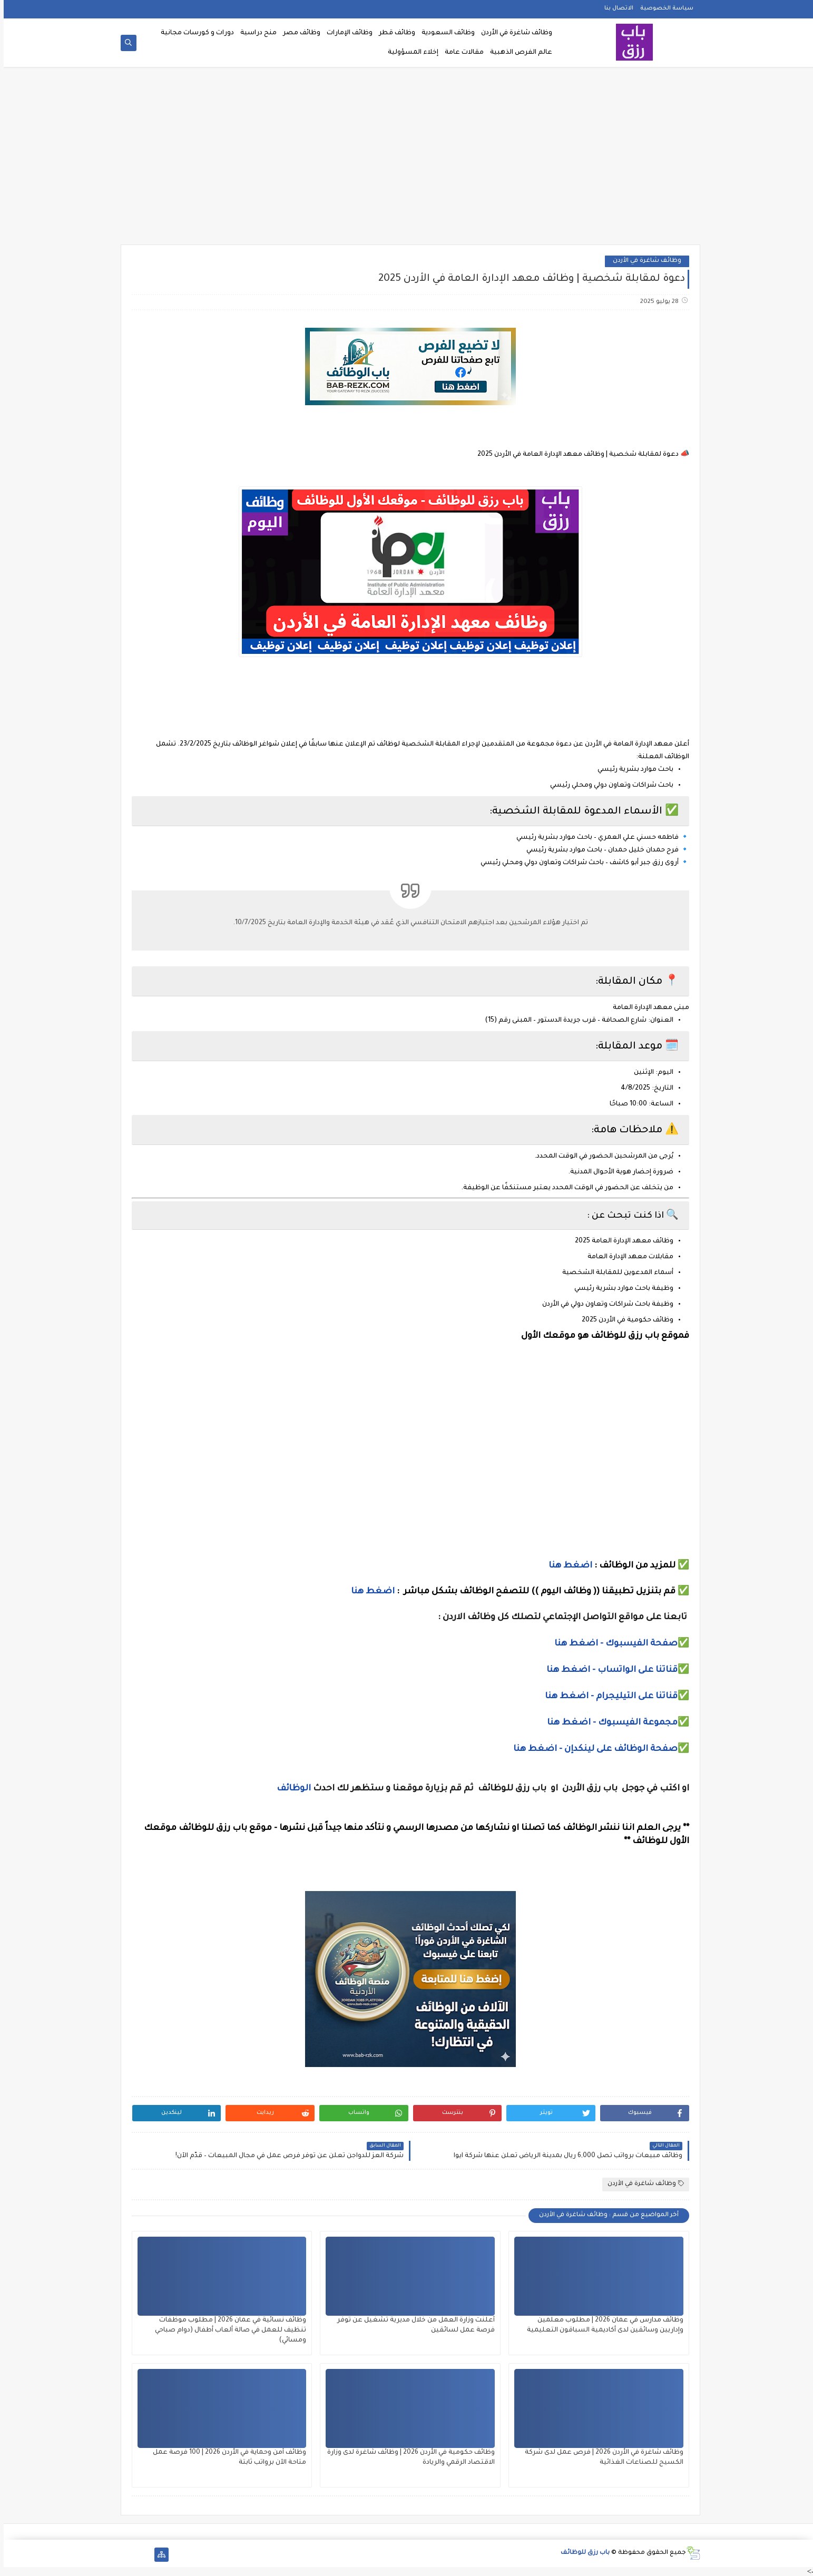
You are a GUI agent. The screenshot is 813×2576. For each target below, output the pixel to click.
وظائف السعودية (444, 33)
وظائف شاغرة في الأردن (512, 33)
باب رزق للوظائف (581, 2553)
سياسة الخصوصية (663, 8)
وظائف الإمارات (346, 33)
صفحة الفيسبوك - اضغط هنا (612, 1644)
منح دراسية (255, 33)
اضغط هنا (567, 1566)
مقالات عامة (460, 52)
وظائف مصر (298, 33)
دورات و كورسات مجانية (193, 33)
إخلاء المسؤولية (409, 52)
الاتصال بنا (615, 8)
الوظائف (289, 1789)
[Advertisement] (406, 159)
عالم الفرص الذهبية (517, 52)
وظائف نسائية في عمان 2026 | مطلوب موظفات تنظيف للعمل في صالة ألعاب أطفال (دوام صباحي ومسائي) (226, 2330)
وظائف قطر (393, 33)
